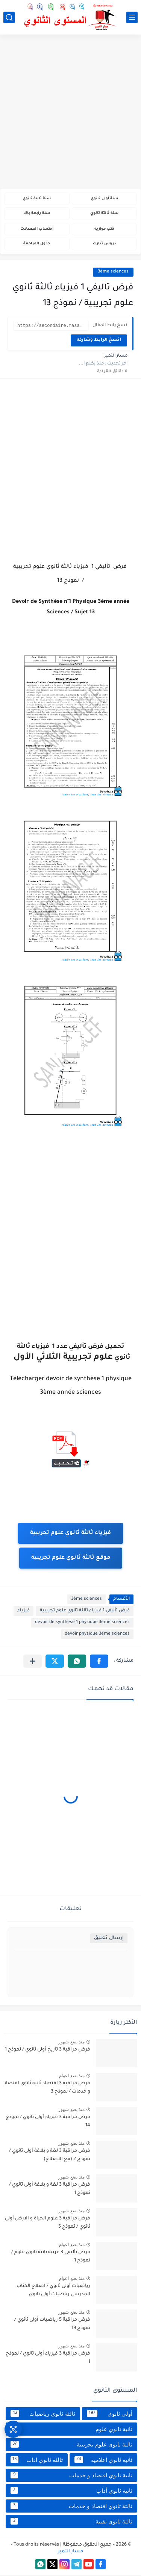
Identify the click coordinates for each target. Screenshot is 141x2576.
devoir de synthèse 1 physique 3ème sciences (82, 1623)
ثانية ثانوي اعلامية (103, 2460)
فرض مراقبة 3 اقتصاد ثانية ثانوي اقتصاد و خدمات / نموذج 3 (47, 2089)
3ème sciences (113, 271)
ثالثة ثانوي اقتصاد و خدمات (71, 2507)
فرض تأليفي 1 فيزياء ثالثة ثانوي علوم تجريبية (85, 1611)
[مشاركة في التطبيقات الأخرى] (32, 1662)
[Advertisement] (70, 112)
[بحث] (9, 17)
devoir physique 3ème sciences (97, 1635)
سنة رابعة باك (36, 213)
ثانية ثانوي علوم (71, 2430)
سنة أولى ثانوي (104, 199)
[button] (99, 1662)
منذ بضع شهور (71, 2043)
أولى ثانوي (109, 2414)
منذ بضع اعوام (72, 2076)
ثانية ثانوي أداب (71, 2491)
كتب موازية (104, 229)
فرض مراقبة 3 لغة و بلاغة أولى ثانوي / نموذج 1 (49, 2190)
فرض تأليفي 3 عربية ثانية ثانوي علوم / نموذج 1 (50, 2257)
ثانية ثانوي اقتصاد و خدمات (71, 2476)
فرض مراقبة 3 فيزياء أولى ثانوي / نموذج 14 (48, 2122)
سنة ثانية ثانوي (37, 199)
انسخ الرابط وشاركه (99, 341)
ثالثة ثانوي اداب (37, 2460)
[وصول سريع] (13, 2429)
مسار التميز (70, 2552)
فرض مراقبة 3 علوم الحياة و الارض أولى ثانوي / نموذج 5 (47, 2224)
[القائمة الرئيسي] (132, 17)
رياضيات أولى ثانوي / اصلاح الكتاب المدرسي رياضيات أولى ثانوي (53, 2291)
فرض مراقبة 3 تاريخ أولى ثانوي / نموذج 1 (47, 2051)
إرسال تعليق (109, 1939)
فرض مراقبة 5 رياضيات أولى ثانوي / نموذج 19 (52, 2325)
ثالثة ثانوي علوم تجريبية (71, 2445)
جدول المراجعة (36, 244)
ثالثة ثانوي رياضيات (43, 2414)
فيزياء (23, 1611)
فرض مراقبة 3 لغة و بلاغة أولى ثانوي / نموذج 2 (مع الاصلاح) (49, 2156)
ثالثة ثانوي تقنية (71, 2522)
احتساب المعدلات (36, 229)
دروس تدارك (104, 244)
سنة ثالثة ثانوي (104, 213)
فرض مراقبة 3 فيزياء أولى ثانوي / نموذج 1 (48, 2359)
